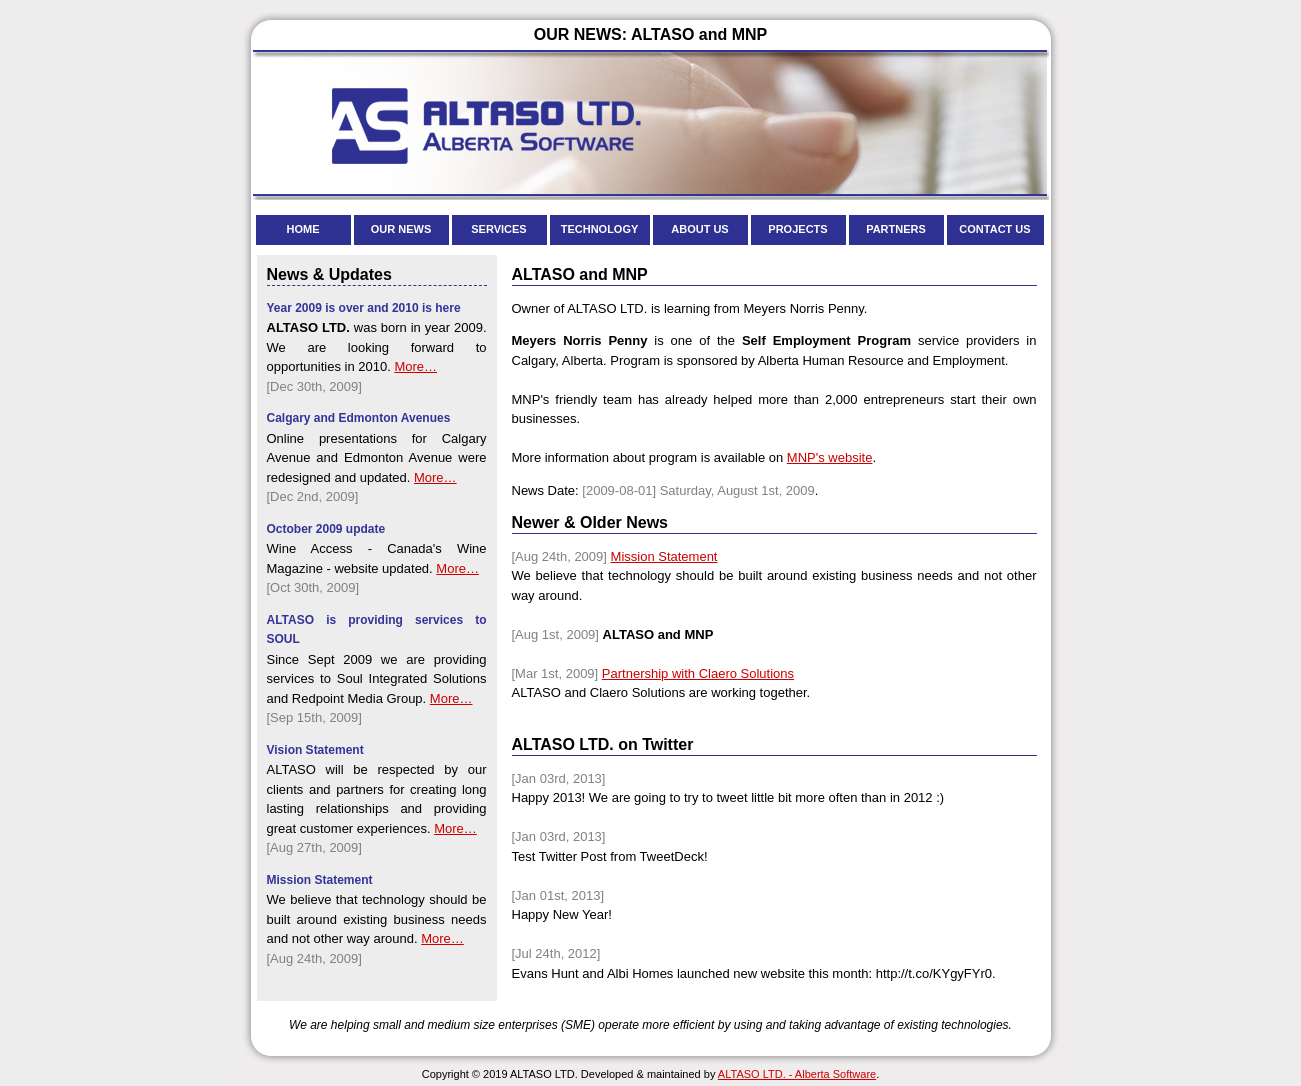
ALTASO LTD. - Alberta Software (797, 1074)
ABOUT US (699, 229)
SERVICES (498, 229)
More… (415, 366)
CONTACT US (994, 229)
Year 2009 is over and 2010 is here (364, 308)
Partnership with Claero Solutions (698, 673)
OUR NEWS (401, 229)
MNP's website (830, 457)
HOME (303, 229)
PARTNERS (896, 229)
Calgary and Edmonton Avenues (359, 418)
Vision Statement (315, 750)
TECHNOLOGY (600, 229)
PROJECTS (797, 229)
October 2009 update (326, 529)
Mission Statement (664, 556)
